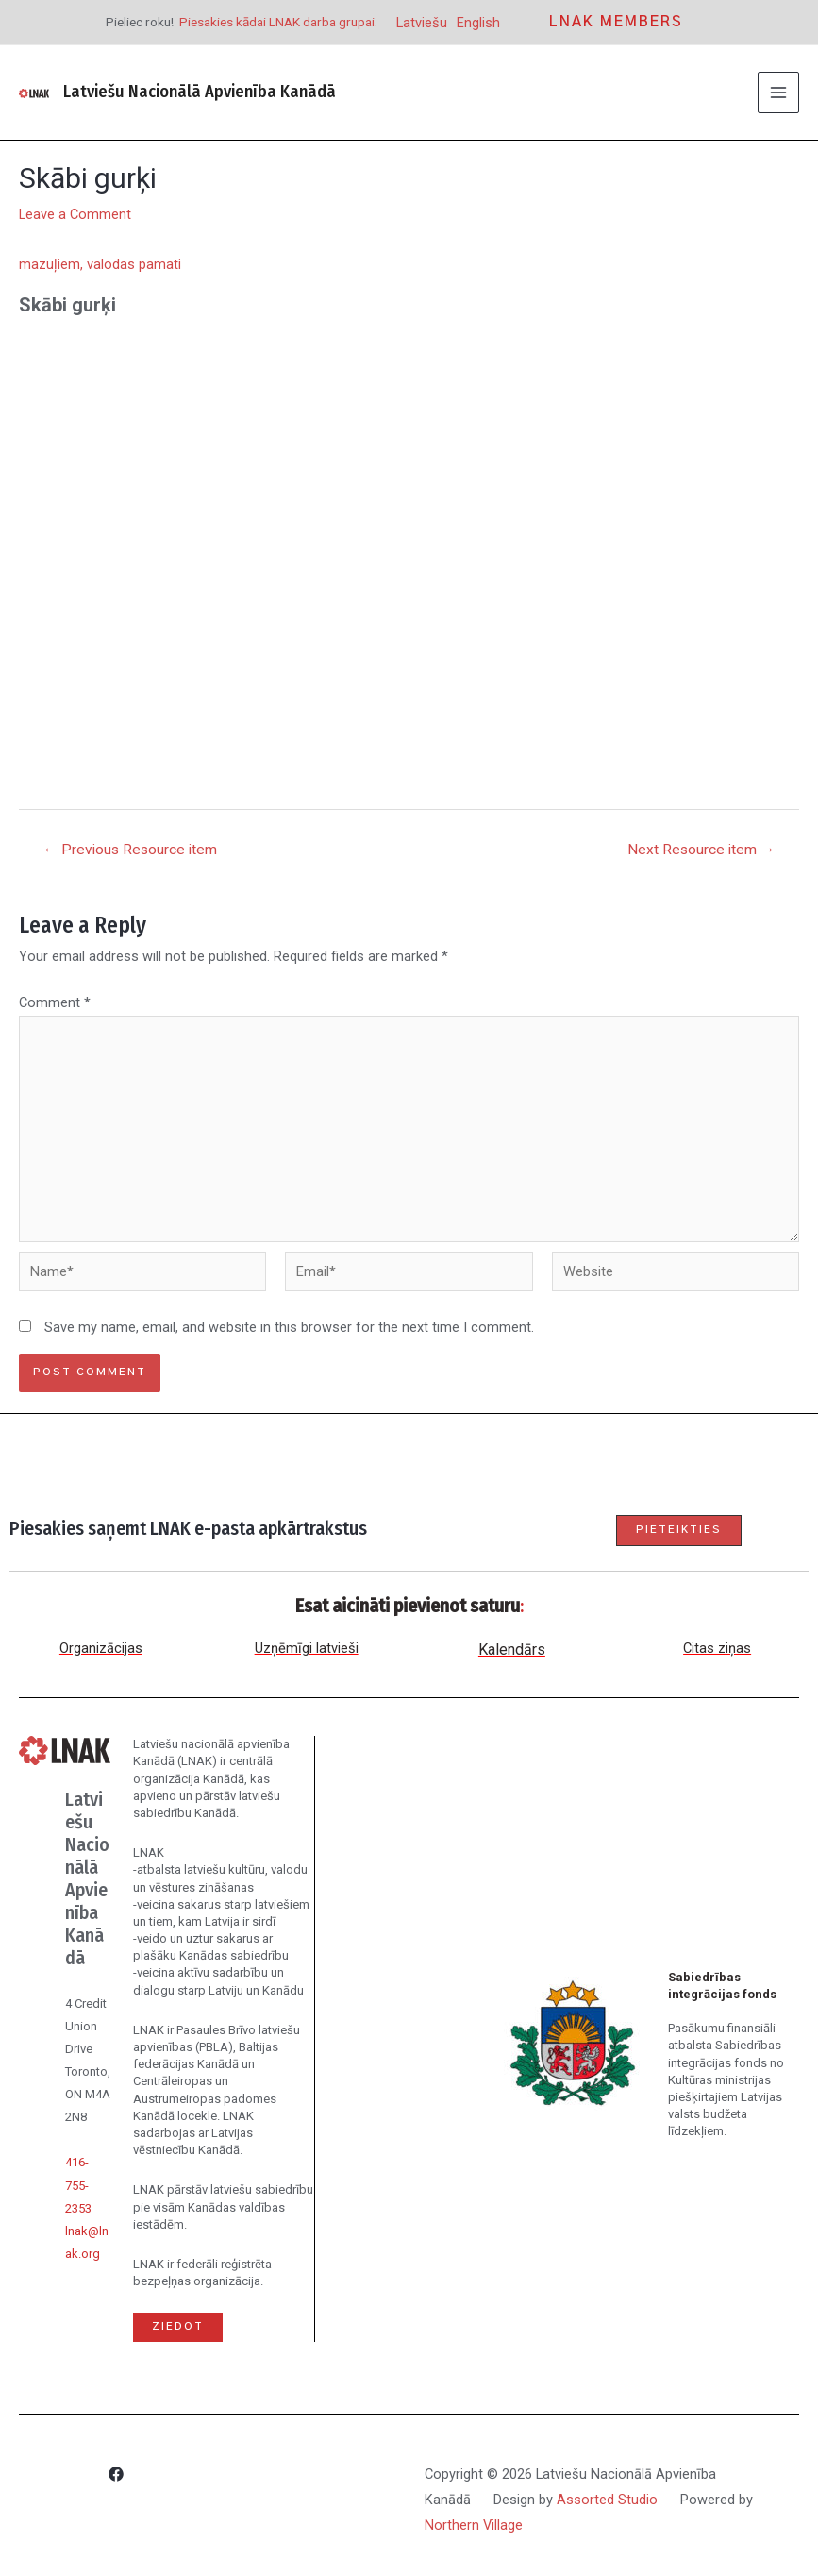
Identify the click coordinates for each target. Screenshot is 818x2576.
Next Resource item (701, 850)
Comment (55, 1002)
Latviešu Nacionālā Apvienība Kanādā (199, 91)
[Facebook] (116, 2477)
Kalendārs (511, 1649)
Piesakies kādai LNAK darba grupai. (278, 21)
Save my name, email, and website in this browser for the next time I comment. (289, 1327)
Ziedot (178, 2326)
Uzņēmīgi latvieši (307, 1648)
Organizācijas (100, 1648)
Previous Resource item (129, 850)
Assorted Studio (607, 2499)
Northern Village (474, 2525)
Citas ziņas (717, 1648)
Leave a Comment (75, 214)
